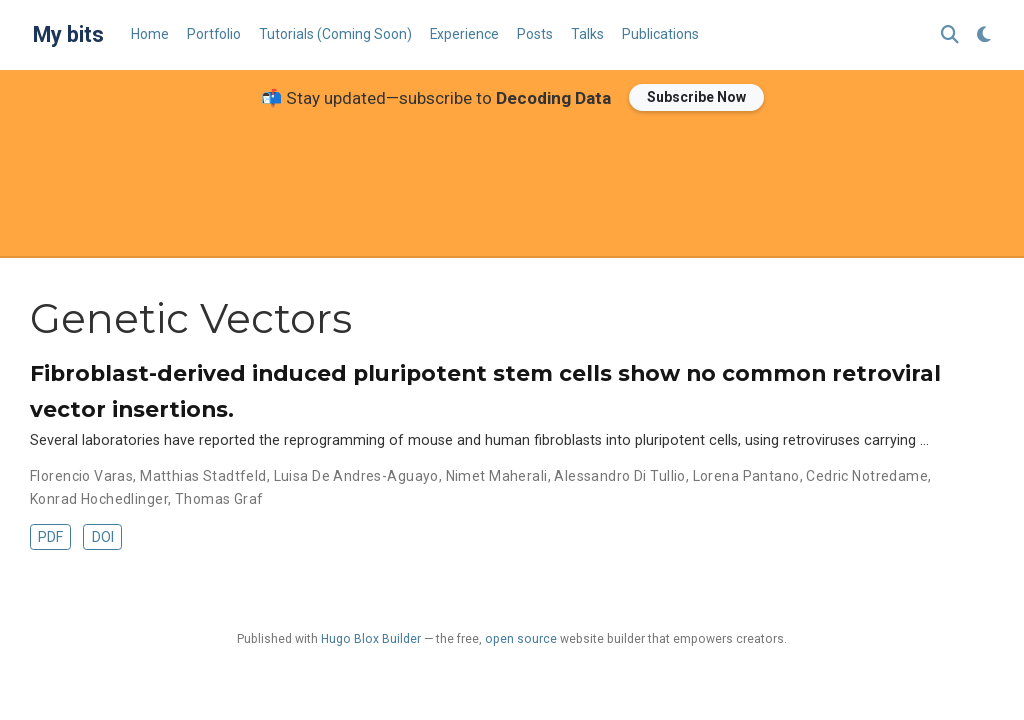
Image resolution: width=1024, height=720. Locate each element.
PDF (50, 537)
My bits (68, 34)
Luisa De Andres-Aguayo (356, 476)
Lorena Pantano (746, 476)
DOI (103, 537)
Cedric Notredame (867, 476)
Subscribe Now (696, 97)
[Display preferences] (984, 35)
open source (521, 639)
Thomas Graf (219, 499)
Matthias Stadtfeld (203, 476)
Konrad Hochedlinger (99, 499)
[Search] (950, 35)
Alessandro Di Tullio (619, 476)
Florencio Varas (81, 476)
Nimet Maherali (497, 476)
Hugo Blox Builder (371, 639)
